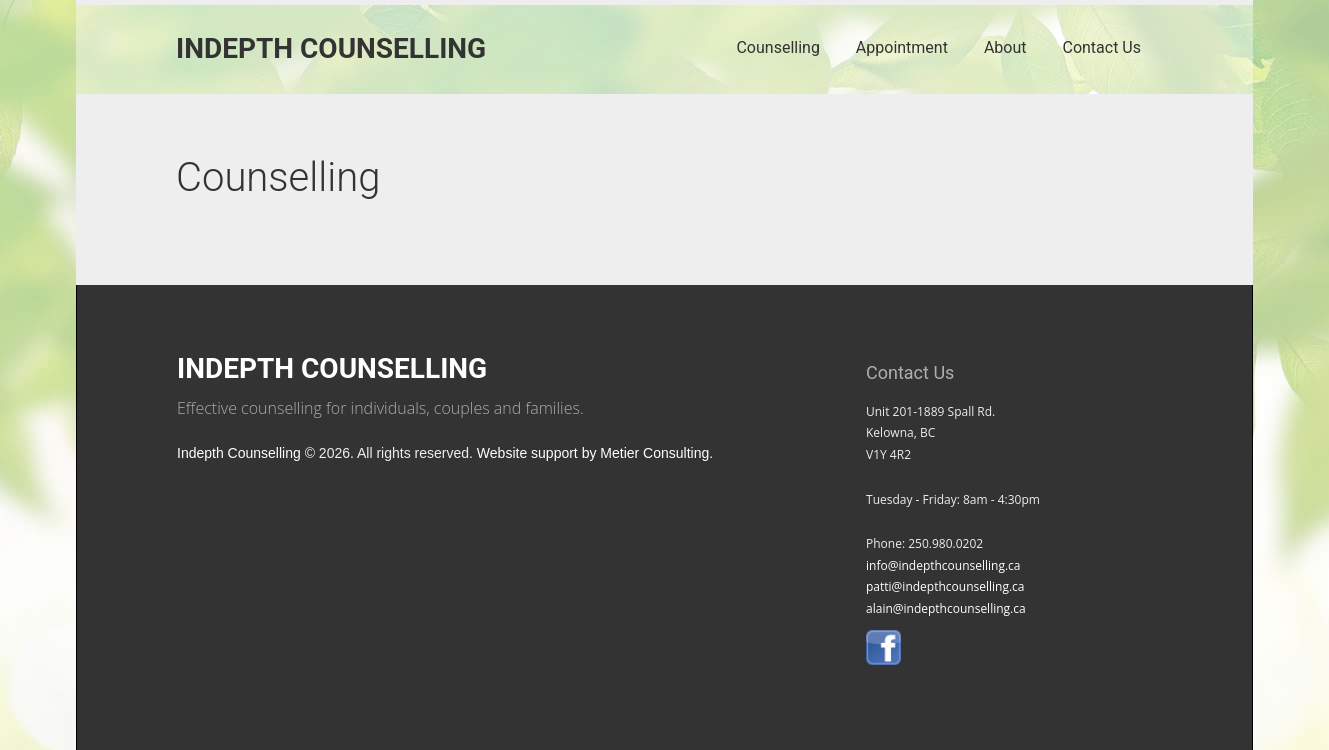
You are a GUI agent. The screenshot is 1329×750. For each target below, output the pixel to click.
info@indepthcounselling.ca (943, 565)
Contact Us (1101, 47)
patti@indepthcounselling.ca (945, 586)
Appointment (902, 47)
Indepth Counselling (331, 48)
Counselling (777, 47)
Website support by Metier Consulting (593, 453)
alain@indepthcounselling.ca (946, 608)
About (1005, 47)
